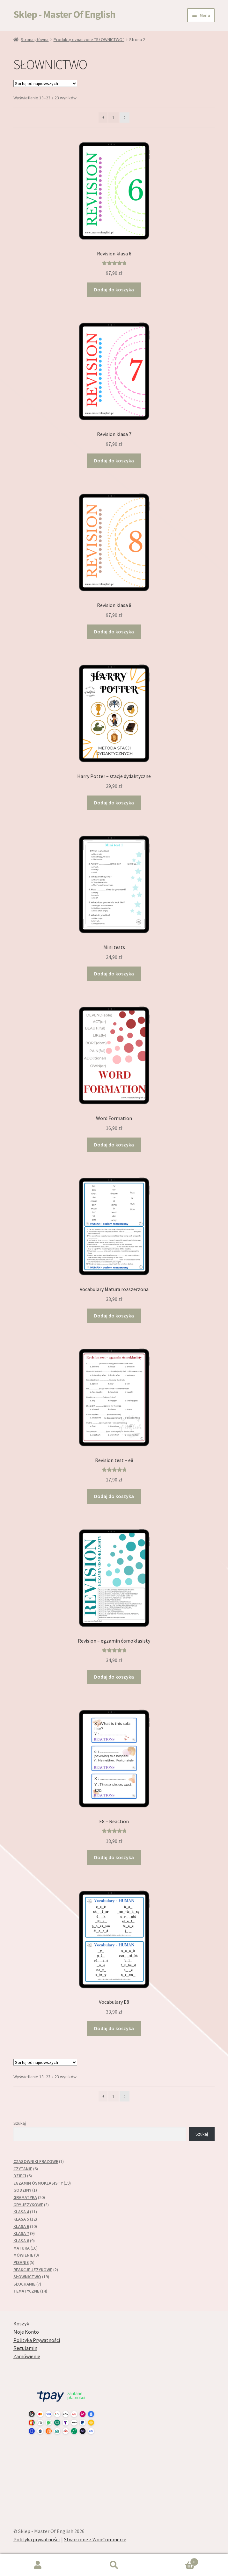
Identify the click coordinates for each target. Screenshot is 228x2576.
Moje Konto (26, 2332)
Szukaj (19, 2123)
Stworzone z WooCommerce (95, 2539)
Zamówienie (26, 2356)
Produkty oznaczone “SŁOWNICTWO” (89, 39)
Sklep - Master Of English (64, 14)
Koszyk (21, 2323)
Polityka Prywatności (36, 2340)
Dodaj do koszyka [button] (114, 289)
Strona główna (34, 39)
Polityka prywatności (36, 2539)
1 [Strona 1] (113, 117)
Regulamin (25, 2348)
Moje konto (38, 2565)
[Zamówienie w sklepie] (45, 83)
